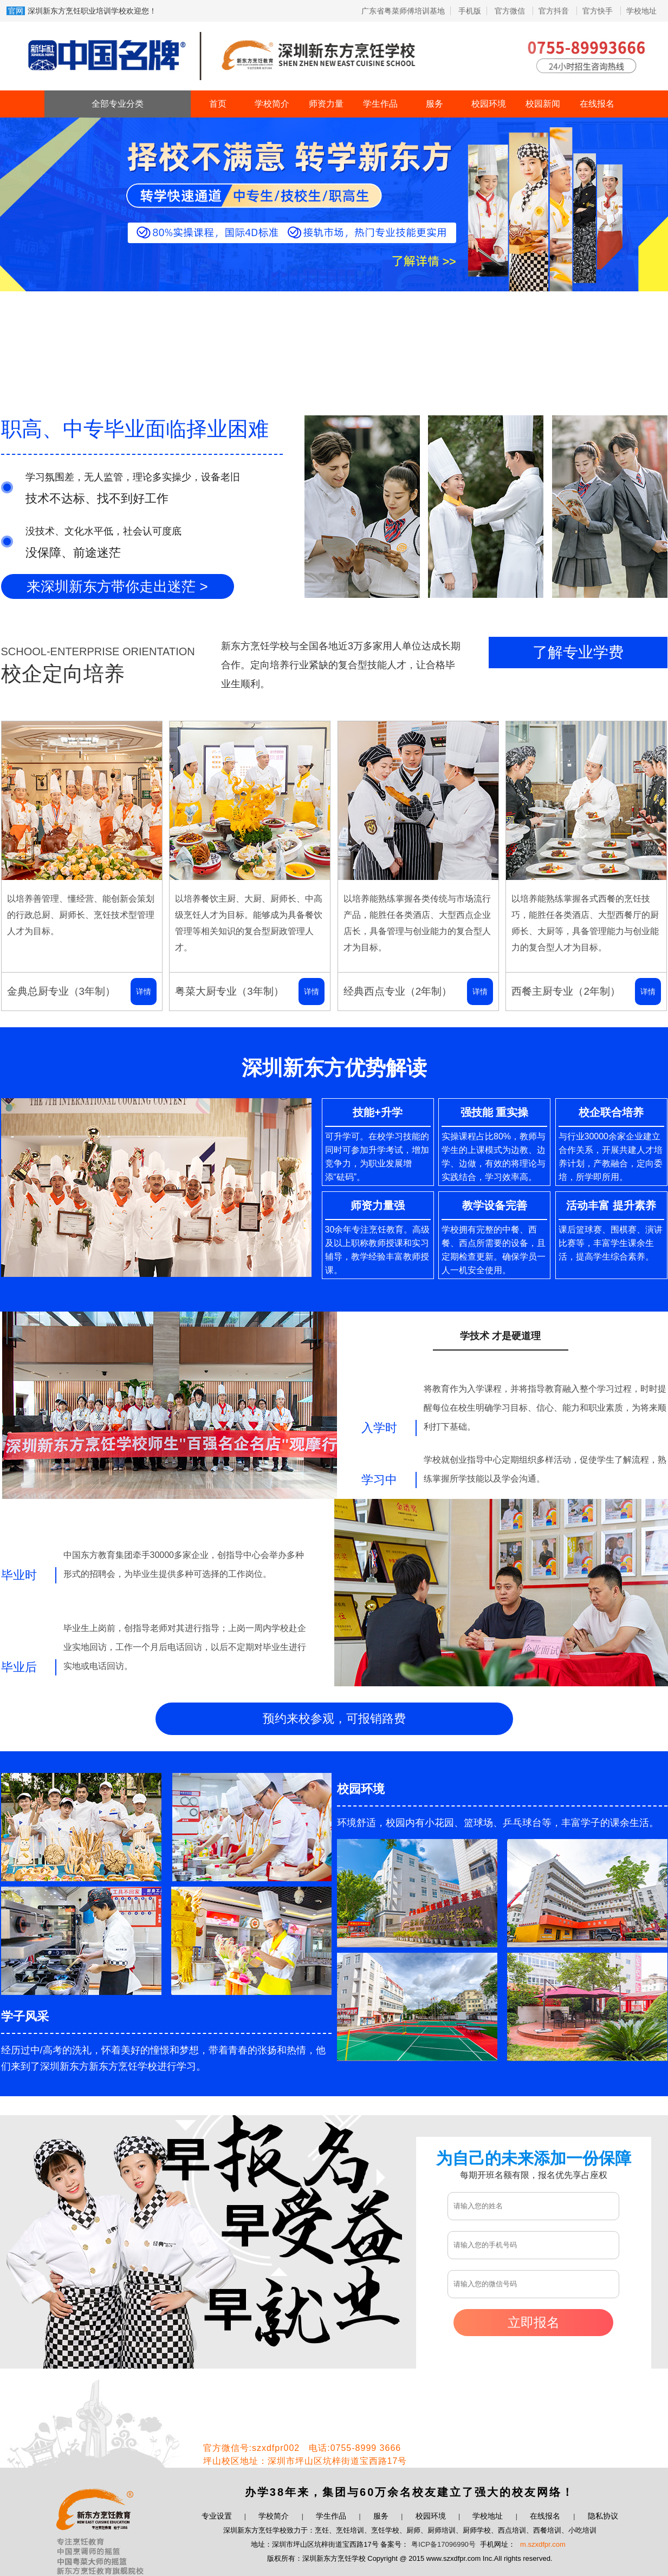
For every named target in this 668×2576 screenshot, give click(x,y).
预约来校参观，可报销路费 (334, 1718)
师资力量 (326, 103)
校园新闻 (543, 103)
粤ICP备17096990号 (443, 2544)
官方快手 (598, 10)
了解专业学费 (578, 652)
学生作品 (380, 103)
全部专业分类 (118, 103)
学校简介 (272, 103)
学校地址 (641, 10)
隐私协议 (603, 2516)
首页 (217, 103)
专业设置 (217, 2516)
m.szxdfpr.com (543, 2544)
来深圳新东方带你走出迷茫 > (117, 586)
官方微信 (511, 10)
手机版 (469, 10)
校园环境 (488, 103)
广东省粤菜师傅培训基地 (403, 10)
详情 (143, 991)
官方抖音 (555, 10)
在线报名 (597, 103)
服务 (434, 103)
